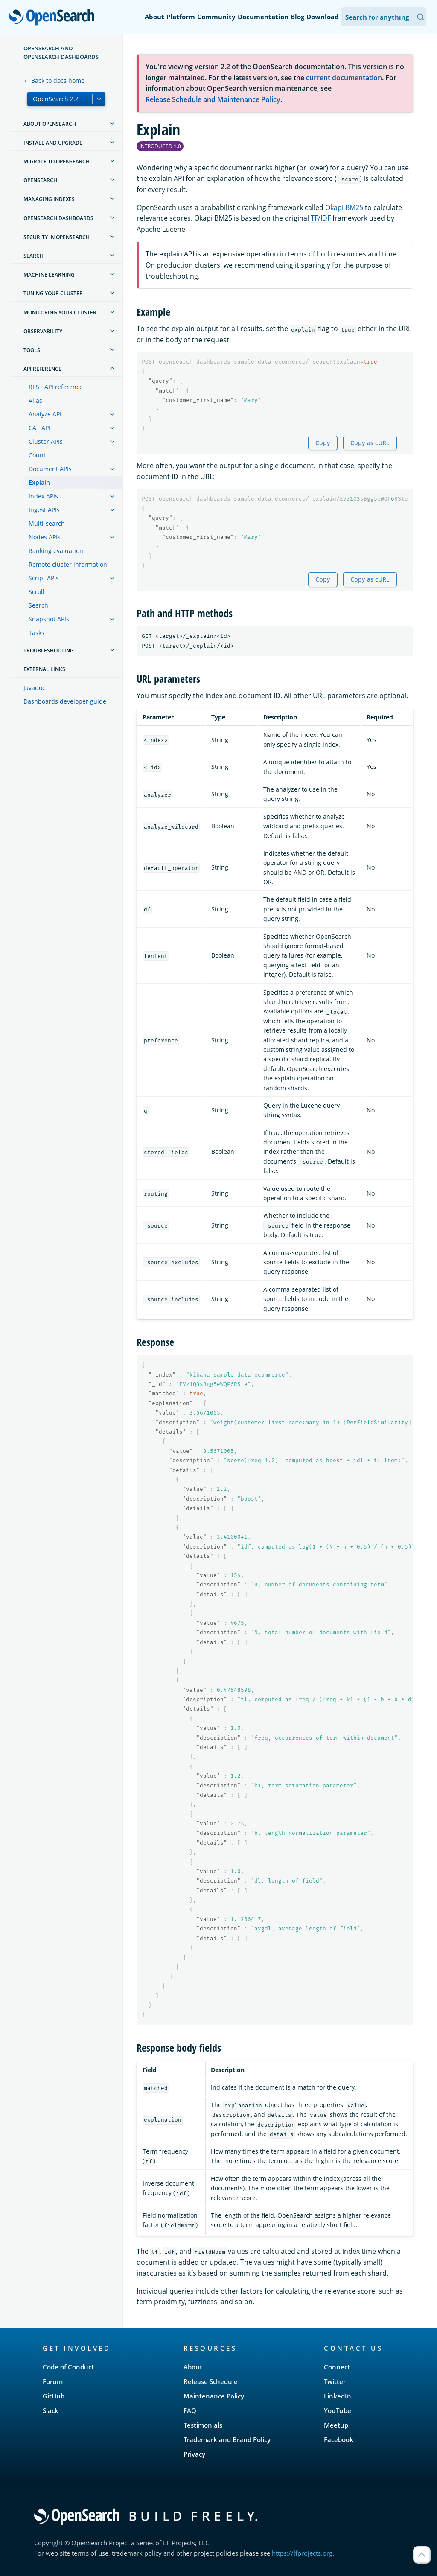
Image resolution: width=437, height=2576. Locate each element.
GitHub (53, 2396)
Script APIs (44, 578)
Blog (297, 16)
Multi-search (47, 523)
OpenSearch (54, 18)
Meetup (336, 2425)
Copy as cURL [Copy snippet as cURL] (370, 443)
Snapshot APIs (49, 619)
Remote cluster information (68, 564)
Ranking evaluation (56, 551)
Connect (337, 2367)
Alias (35, 400)
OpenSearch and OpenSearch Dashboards (61, 52)
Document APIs (50, 469)
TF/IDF (321, 218)
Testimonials (203, 2425)
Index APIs (43, 496)
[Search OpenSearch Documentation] (383, 16)
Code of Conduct (68, 2367)
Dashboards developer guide (64, 701)
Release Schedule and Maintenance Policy (213, 99)
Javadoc (34, 688)
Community (216, 16)
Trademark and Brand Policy (227, 2439)
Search (38, 605)
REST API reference (56, 387)
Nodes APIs (45, 537)
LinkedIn (337, 2396)
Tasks (36, 633)
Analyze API (45, 414)
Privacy (194, 2454)
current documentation (344, 77)
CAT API (39, 428)
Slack (50, 2410)
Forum (53, 2381)
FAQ (190, 2410)
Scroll (36, 592)
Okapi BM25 (344, 207)
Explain (39, 482)
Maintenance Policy (214, 2396)
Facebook (338, 2439)
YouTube (337, 2410)
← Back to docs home (53, 80)
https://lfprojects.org (302, 2553)
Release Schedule (211, 2381)
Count (37, 455)
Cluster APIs (46, 441)
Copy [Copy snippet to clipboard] (322, 443)
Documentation (263, 16)
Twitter (335, 2381)
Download (322, 16)
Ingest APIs (44, 510)
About (154, 16)
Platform (180, 16)
